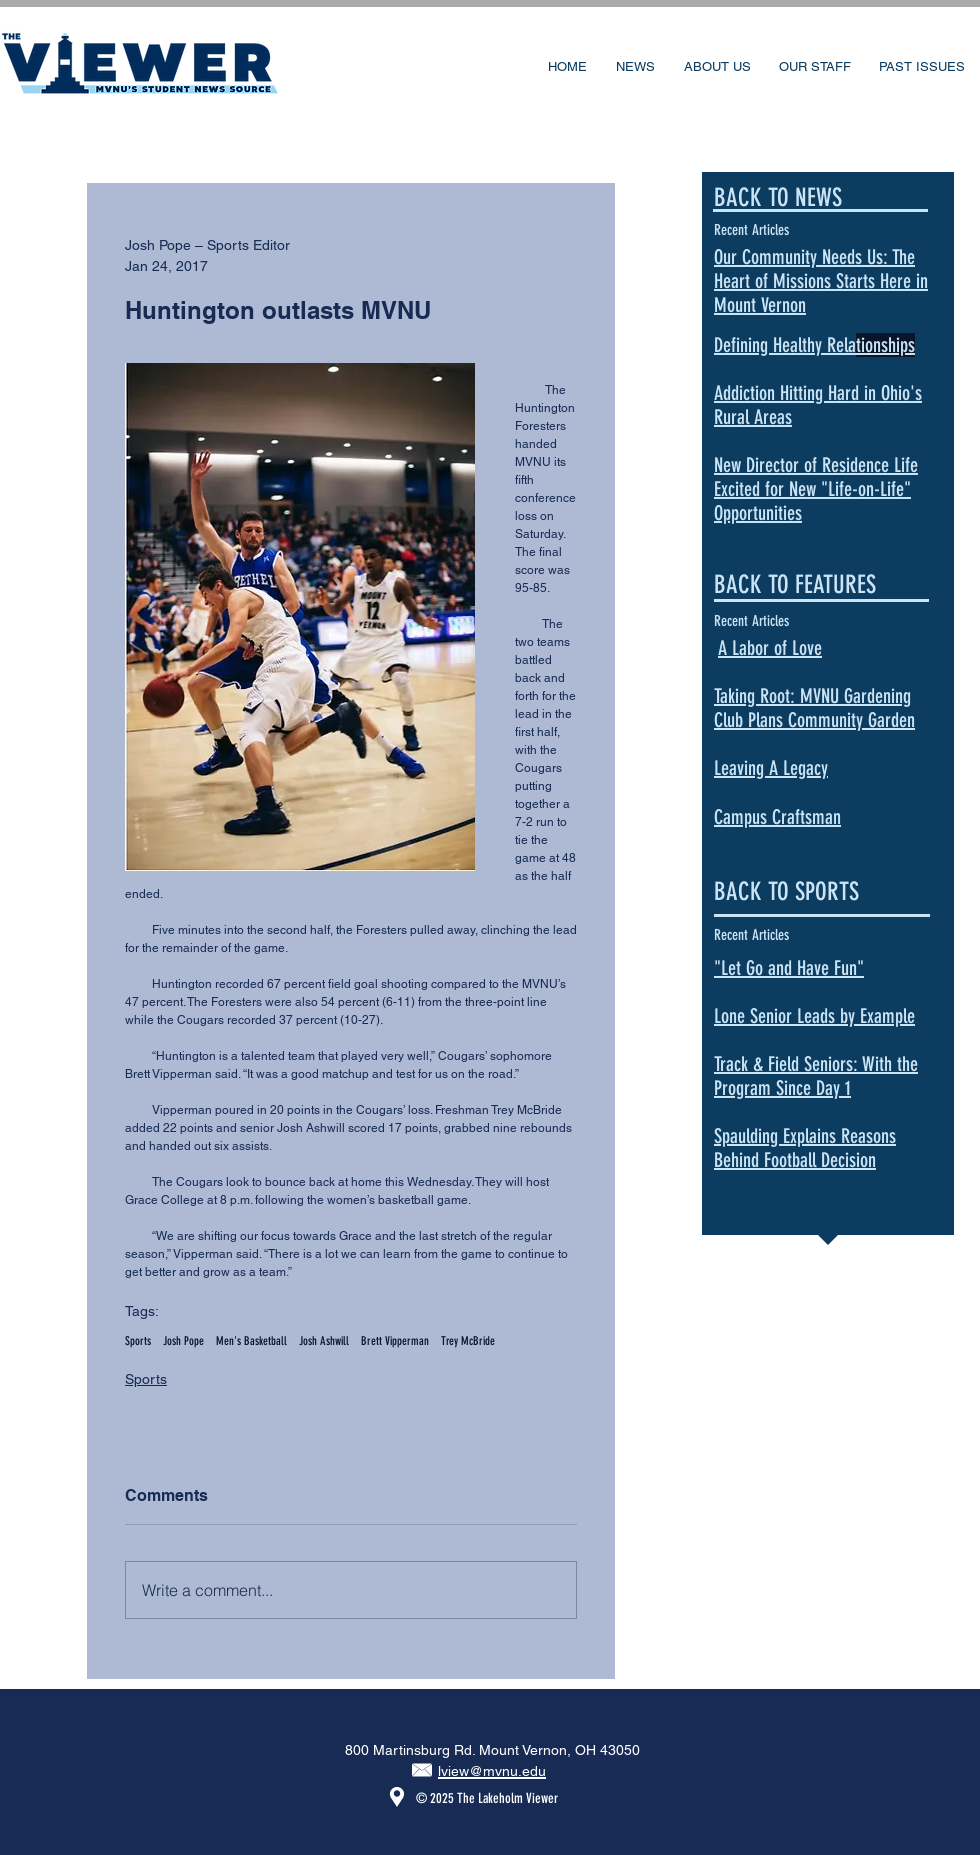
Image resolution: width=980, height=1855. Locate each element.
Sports (138, 1341)
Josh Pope (183, 1341)
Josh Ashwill (324, 1341)
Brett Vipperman (395, 1341)
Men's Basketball (251, 1341)
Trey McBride (468, 1341)
